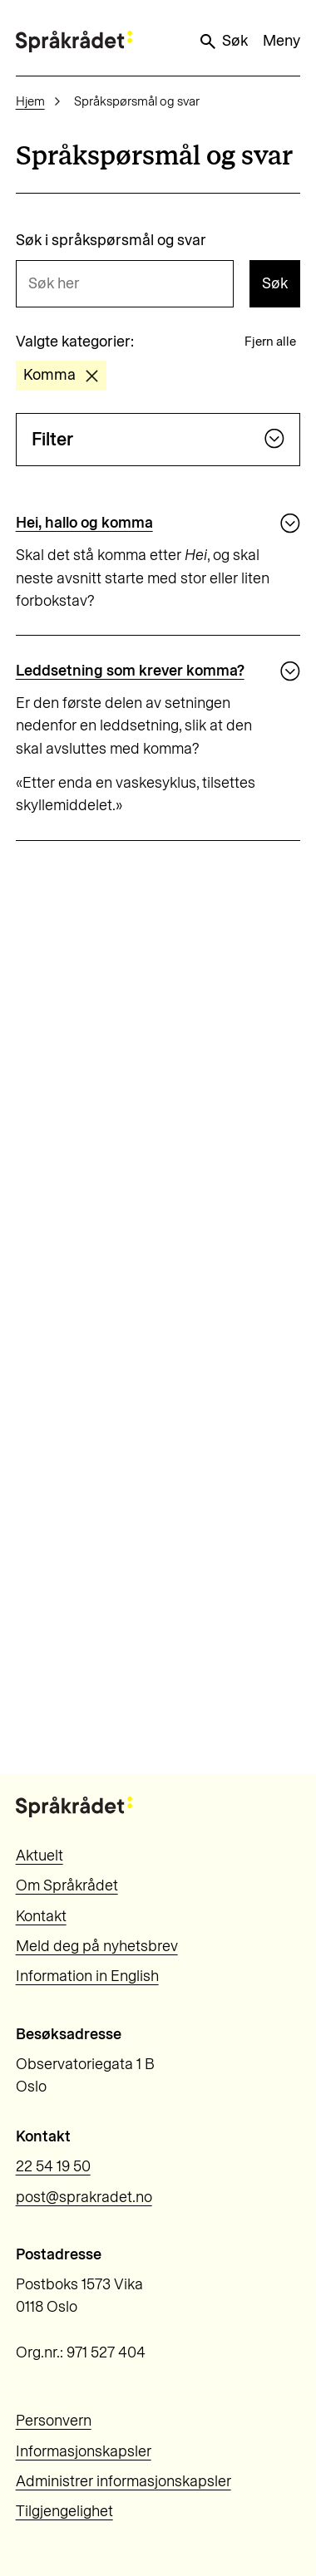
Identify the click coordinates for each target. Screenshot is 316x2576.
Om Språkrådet (67, 1885)
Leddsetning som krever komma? (130, 670)
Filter (158, 439)
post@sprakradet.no (84, 2197)
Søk (223, 42)
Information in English (87, 1976)
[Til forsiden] (74, 41)
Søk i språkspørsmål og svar (111, 240)
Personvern (53, 2420)
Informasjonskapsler (83, 2451)
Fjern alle (270, 341)
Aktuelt (39, 1855)
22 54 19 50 (53, 2166)
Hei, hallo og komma (84, 523)
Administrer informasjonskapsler (123, 2481)
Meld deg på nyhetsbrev (97, 1946)
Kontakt (41, 1916)
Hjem (30, 101)
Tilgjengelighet (64, 2511)
